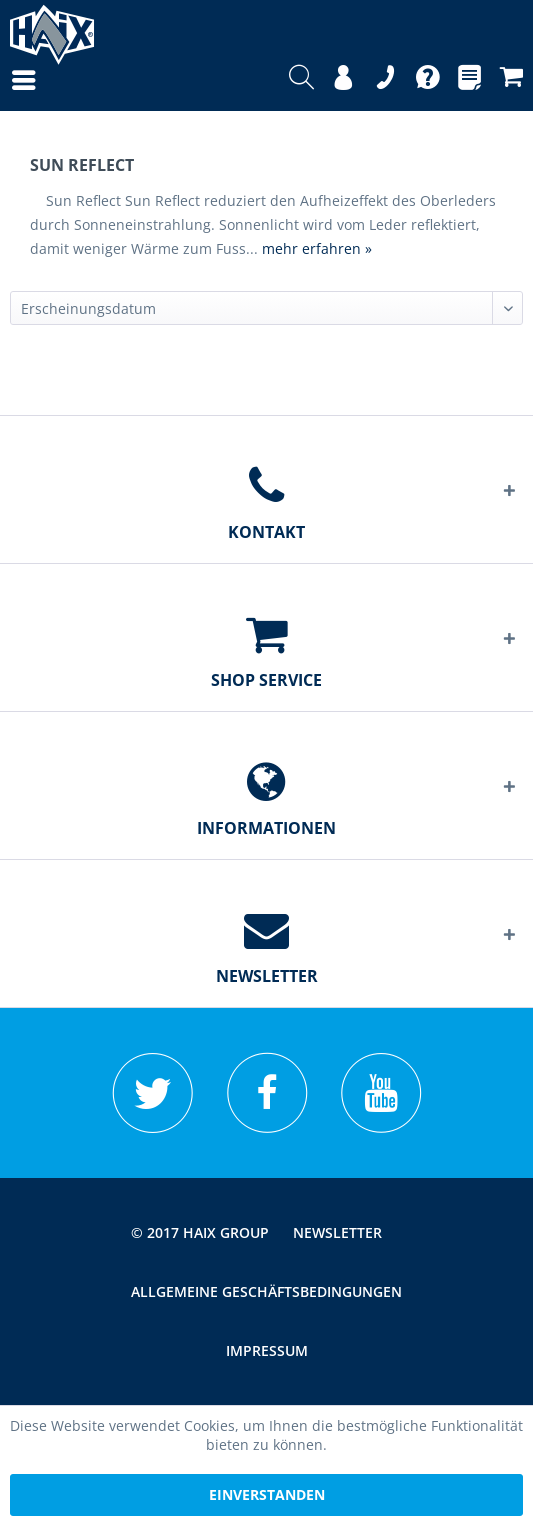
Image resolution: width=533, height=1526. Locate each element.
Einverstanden (267, 1494)
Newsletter (337, 1232)
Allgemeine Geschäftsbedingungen (266, 1291)
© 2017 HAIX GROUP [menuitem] (200, 1232)
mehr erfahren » (317, 248)
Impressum (267, 1350)
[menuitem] (4, 80)
